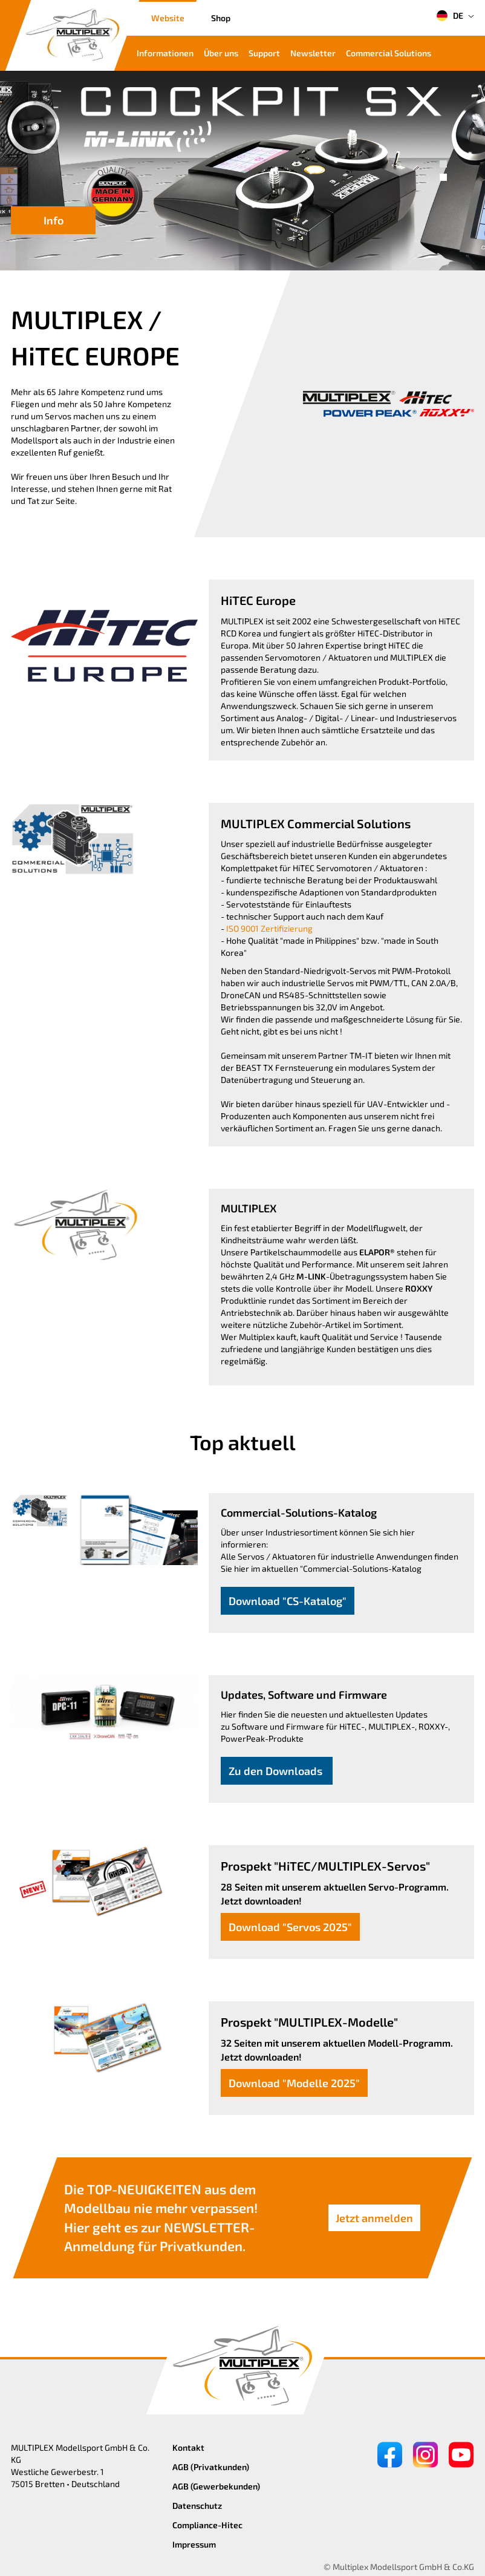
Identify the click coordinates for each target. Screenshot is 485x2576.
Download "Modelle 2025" (294, 2083)
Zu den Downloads (277, 1770)
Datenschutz (197, 2505)
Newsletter (313, 53)
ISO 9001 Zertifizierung (269, 928)
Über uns (221, 53)
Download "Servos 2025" (290, 1927)
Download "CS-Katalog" (288, 1600)
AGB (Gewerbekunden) (216, 2486)
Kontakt (188, 2447)
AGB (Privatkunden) (210, 2467)
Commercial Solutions (388, 53)
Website (167, 18)
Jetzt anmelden (374, 2218)
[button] (443, 164)
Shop (220, 18)
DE (449, 16)
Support (264, 53)
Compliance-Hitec (207, 2525)
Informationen (165, 53)
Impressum (194, 2544)
